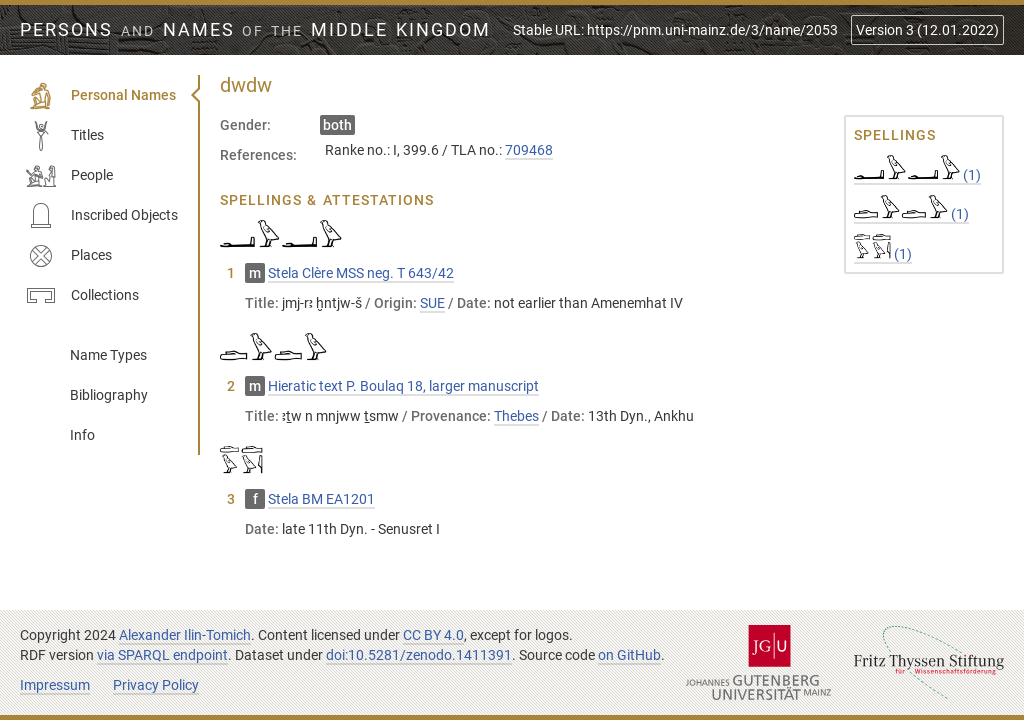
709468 (529, 150)
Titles (65, 136)
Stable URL (675, 30)
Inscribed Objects (102, 216)
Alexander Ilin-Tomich (185, 635)
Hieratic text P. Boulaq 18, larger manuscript (403, 386)
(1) (917, 175)
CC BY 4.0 (433, 635)
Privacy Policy (156, 685)
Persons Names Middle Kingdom (255, 30)
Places (69, 256)
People (69, 176)
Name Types (108, 355)
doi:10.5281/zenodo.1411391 (419, 655)
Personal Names (101, 96)
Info (82, 435)
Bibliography (109, 395)
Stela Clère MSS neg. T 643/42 (361, 273)
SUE (432, 303)
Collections (82, 296)
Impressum (55, 685)
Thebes (516, 416)
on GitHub (629, 655)
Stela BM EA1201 (321, 499)
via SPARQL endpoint (162, 655)
